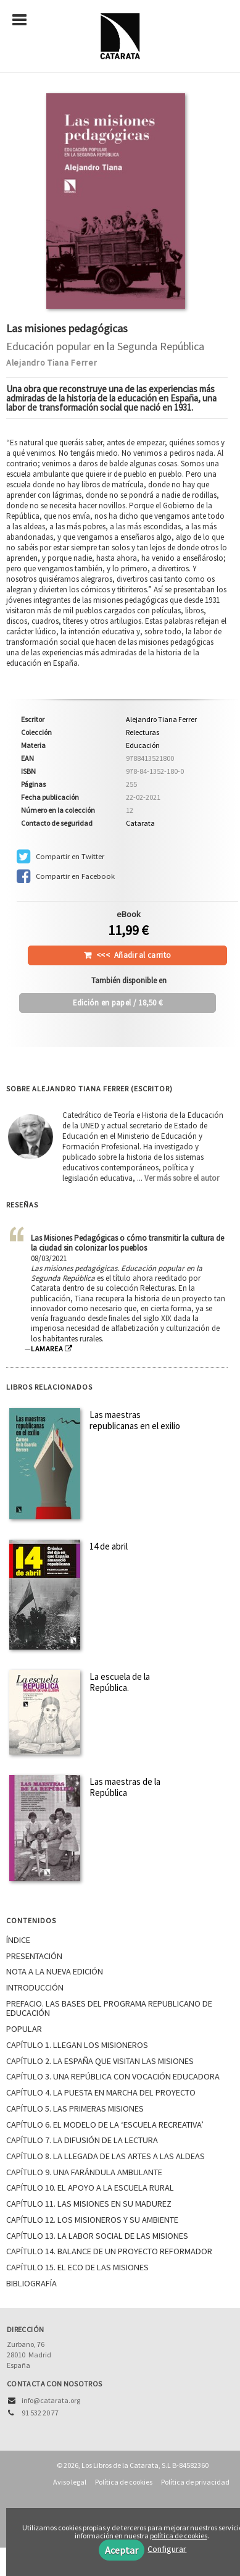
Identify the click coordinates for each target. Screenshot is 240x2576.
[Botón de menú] (24, 20)
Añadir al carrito (133, 955)
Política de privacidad (195, 2481)
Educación (143, 745)
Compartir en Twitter (60, 857)
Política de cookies (123, 2481)
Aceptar (121, 2550)
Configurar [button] (166, 2548)
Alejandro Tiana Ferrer (51, 362)
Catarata (140, 823)
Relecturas (142, 732)
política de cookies (178, 2535)
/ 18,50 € (118, 1002)
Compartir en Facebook (66, 876)
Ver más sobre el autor (181, 1178)
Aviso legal (69, 2481)
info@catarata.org (51, 2400)
